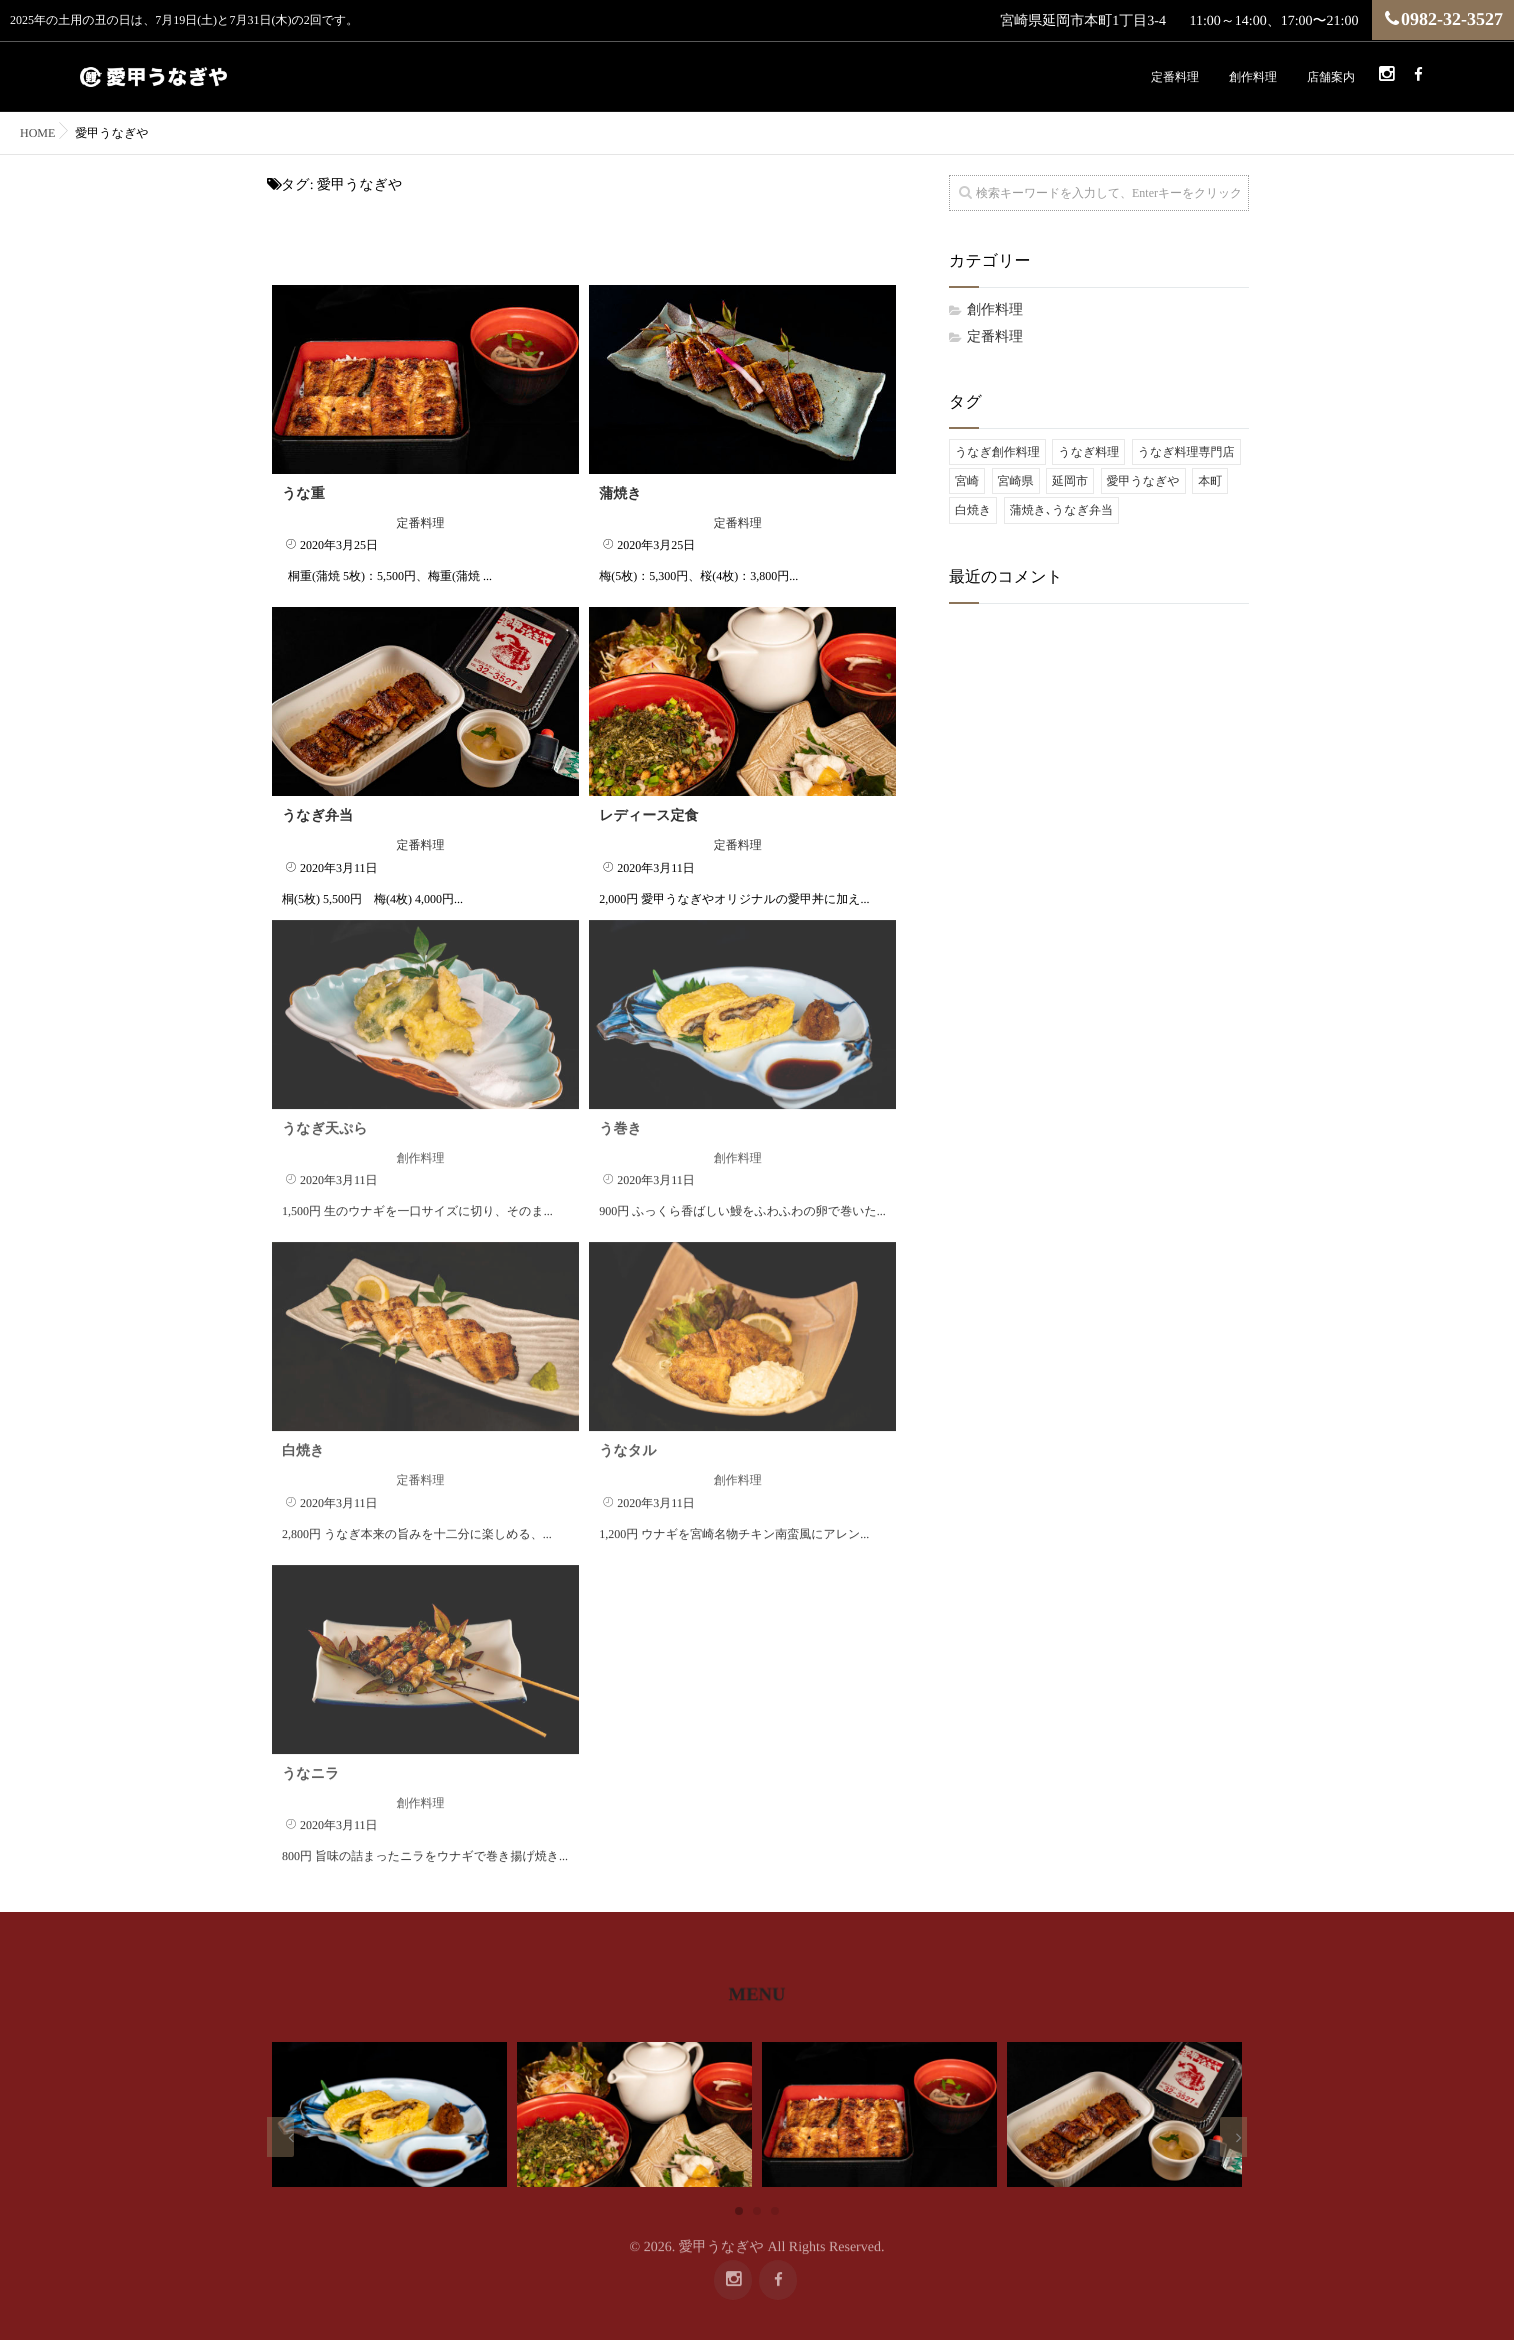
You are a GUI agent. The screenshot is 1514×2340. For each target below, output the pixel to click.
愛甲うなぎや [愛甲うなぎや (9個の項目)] (1143, 481)
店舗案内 (1331, 77)
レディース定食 (648, 816)
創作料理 (1253, 77)
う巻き (620, 1109)
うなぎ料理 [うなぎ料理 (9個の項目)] (1088, 452)
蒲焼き (620, 493)
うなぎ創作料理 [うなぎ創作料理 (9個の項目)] (997, 452)
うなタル (627, 1431)
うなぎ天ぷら (325, 1109)
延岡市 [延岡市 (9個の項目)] (1070, 481)
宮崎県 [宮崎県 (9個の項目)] (1016, 481)
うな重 (303, 493)
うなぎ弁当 (317, 816)
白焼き (303, 1431)
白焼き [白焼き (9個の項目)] (973, 510)
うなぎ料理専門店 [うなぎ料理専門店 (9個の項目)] (1186, 452)
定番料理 (1175, 77)
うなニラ (310, 1754)
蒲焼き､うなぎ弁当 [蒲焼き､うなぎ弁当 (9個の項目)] (1061, 510)
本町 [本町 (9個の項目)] (1210, 481)
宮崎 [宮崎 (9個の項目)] (967, 481)
